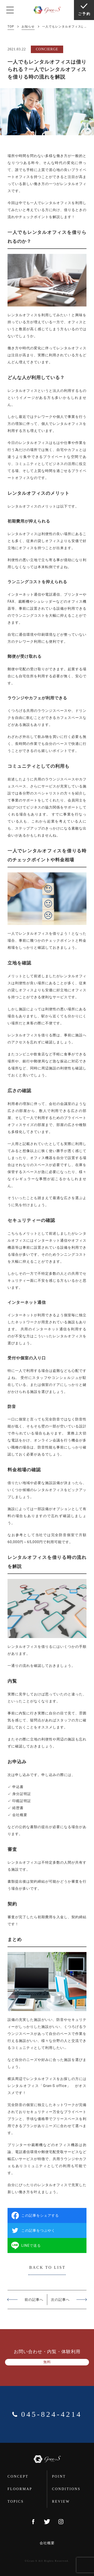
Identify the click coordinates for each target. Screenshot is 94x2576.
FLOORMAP (20, 2489)
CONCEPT (18, 2476)
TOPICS (16, 2501)
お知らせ (28, 26)
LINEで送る (31, 2245)
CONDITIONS (66, 2489)
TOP (11, 26)
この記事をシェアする (40, 2215)
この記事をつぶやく (38, 2230)
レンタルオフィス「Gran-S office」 (39, 2086)
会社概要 (47, 2543)
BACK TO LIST (47, 2268)
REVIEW (61, 2501)
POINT (59, 2476)
